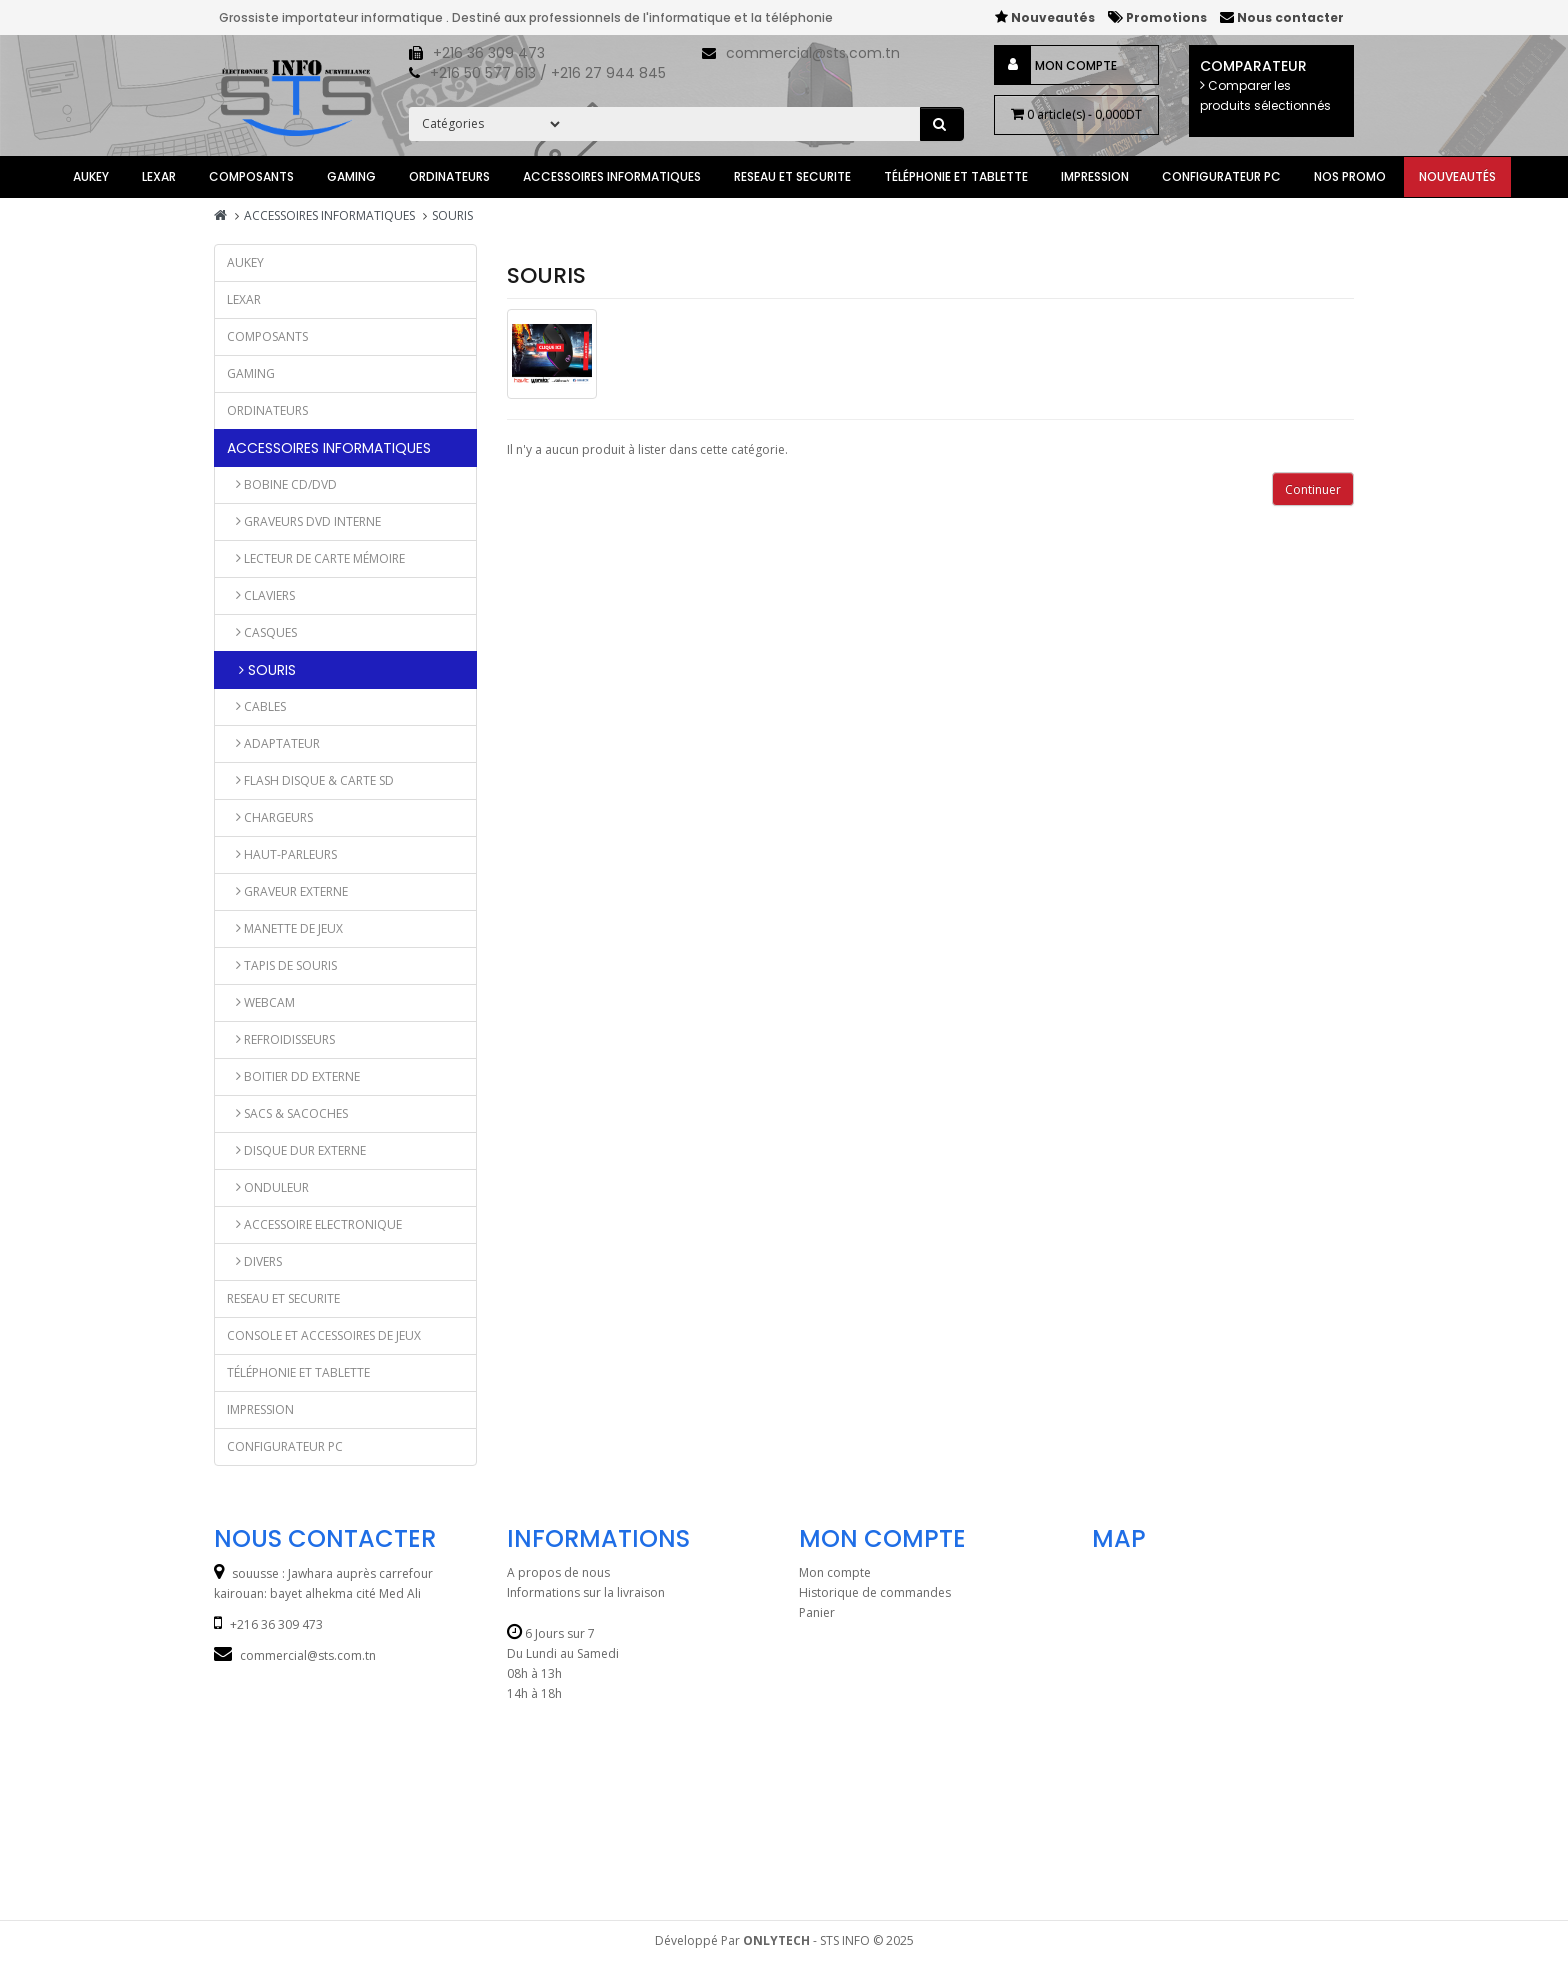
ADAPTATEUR (273, 743)
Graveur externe (287, 891)
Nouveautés (1457, 176)
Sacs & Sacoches (287, 1113)
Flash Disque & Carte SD (310, 780)
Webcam (261, 1002)
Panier (817, 1612)
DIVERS (254, 1261)
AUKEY (91, 176)
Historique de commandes (875, 1592)
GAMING (351, 176)
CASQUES (262, 632)
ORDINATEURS (449, 176)
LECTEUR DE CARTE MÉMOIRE (316, 558)
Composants (251, 176)
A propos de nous (558, 1572)
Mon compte (1076, 65)
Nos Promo (1350, 176)
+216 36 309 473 (489, 53)
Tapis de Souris (282, 965)
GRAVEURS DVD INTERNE (304, 521)
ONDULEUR (268, 1187)
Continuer (1313, 489)
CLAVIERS (261, 595)
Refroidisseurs (281, 1039)
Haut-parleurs (282, 854)
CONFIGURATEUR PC (1221, 176)
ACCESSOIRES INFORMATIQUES (612, 176)
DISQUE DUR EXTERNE (296, 1150)
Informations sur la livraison (586, 1592)
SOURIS (452, 215)
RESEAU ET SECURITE (792, 176)
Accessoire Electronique (314, 1224)
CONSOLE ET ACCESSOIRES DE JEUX (324, 1335)
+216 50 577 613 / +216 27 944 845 (548, 73)
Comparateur (1271, 86)
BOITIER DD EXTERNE (293, 1076)
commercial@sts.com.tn (813, 53)
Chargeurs (270, 817)
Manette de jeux (285, 928)
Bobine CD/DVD (282, 484)
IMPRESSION (1095, 176)
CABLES (256, 706)
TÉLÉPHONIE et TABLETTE (956, 176)
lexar (159, 176)
